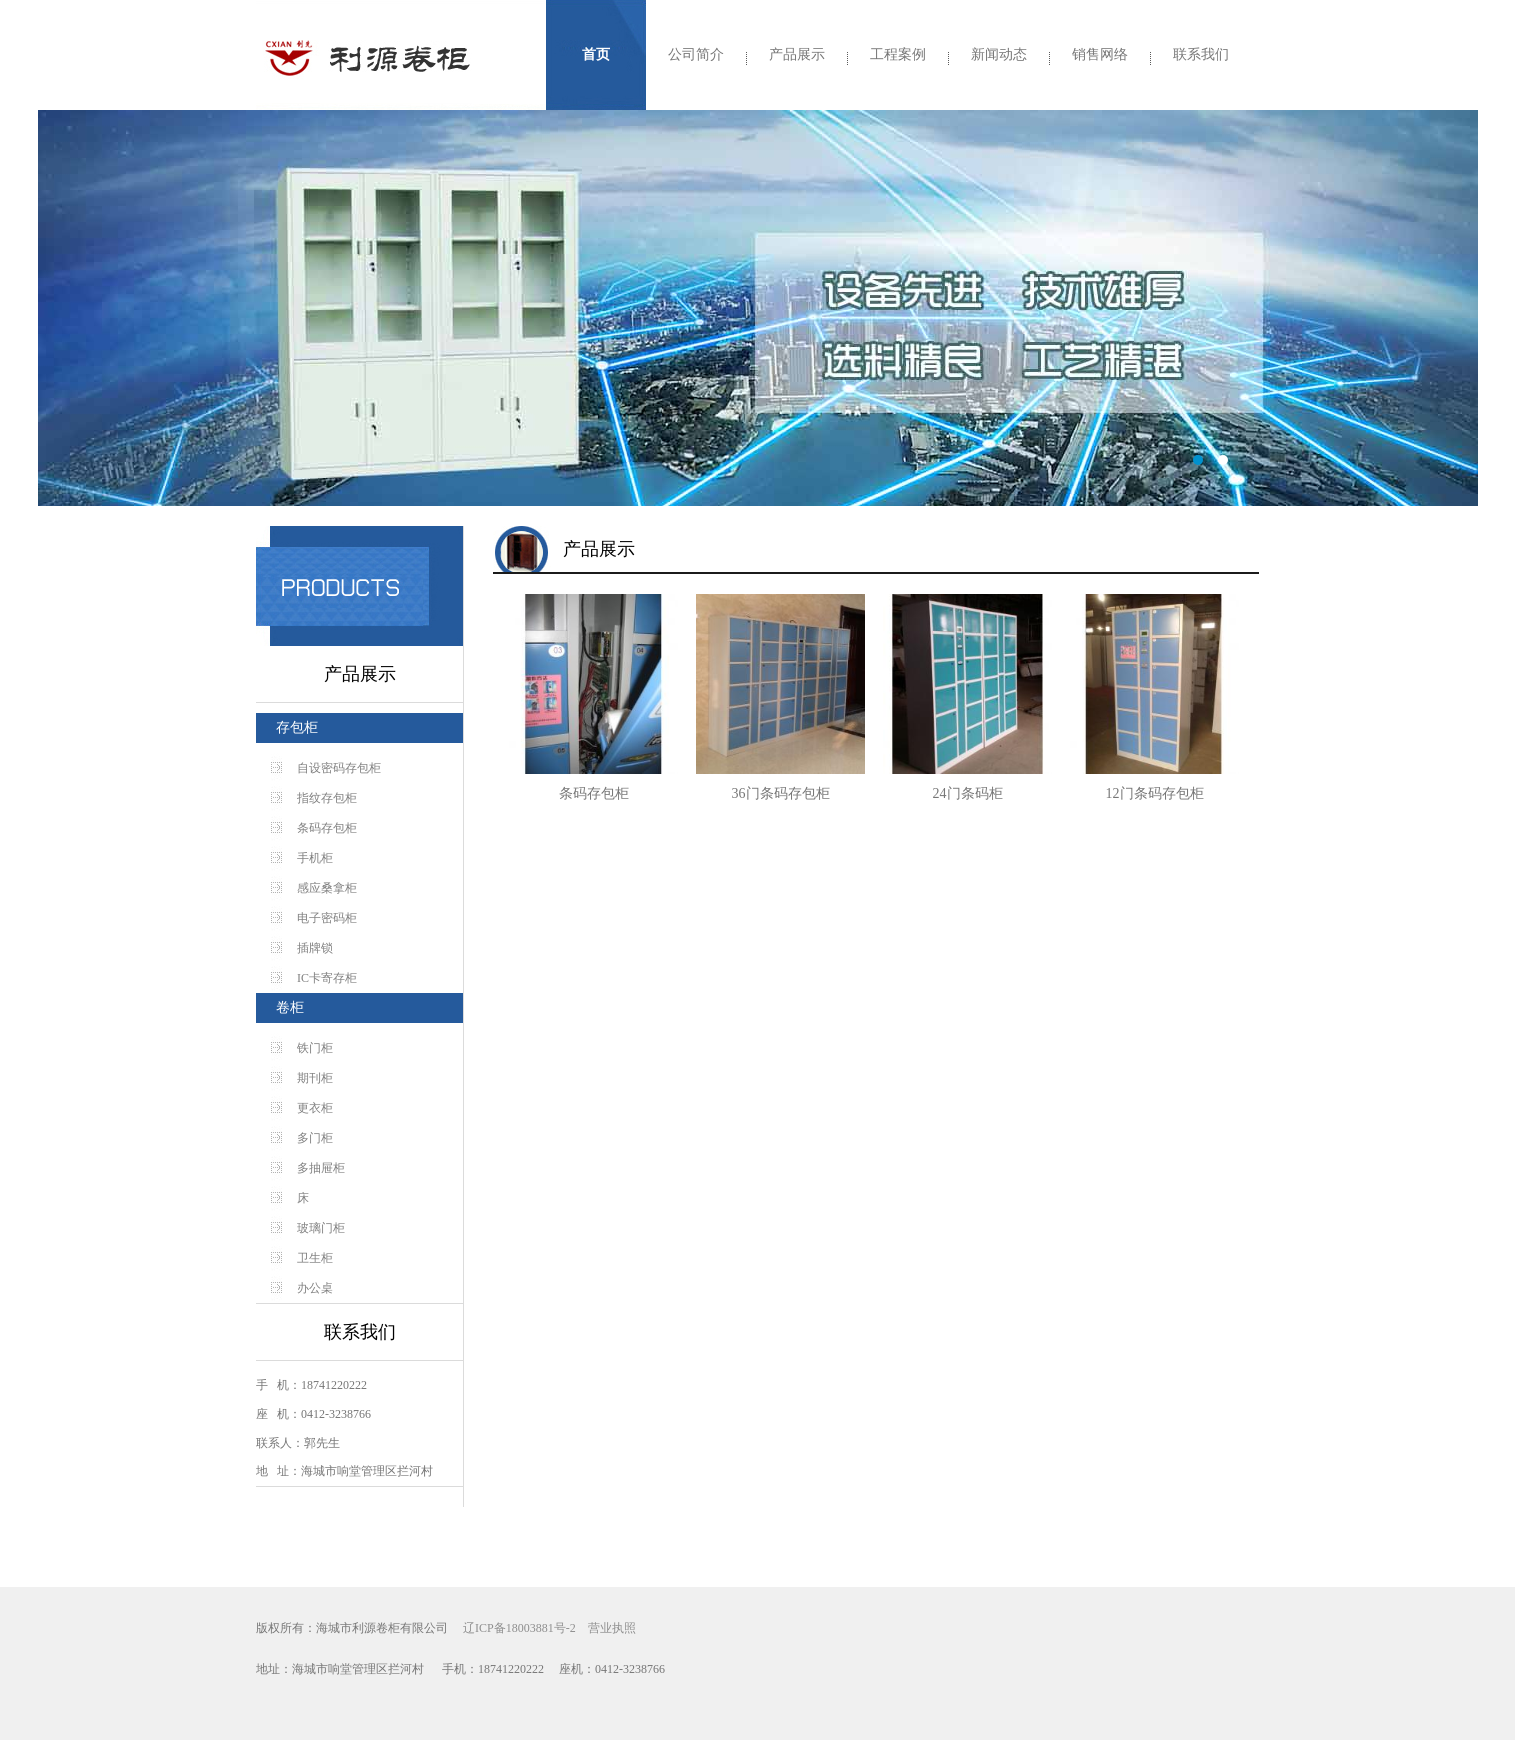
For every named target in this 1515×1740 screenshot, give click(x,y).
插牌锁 (315, 948)
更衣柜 (315, 1108)
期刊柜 (315, 1078)
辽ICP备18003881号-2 (519, 1628)
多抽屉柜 (321, 1168)
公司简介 (696, 54)
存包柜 (297, 727)
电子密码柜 (327, 918)
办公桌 (315, 1288)
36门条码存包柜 (781, 793)
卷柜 (290, 1007)
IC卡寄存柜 (327, 978)
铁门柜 (315, 1048)
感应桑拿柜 (327, 888)
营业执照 (612, 1628)
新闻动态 (999, 54)
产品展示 (797, 54)
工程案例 (898, 54)
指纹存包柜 (327, 798)
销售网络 (1100, 54)
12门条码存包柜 (1155, 793)
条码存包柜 (327, 828)
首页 (596, 54)
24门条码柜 (968, 793)
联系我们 (1201, 54)
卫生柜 (315, 1258)
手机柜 (315, 858)
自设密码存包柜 (339, 768)
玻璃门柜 (321, 1228)
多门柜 (315, 1138)
